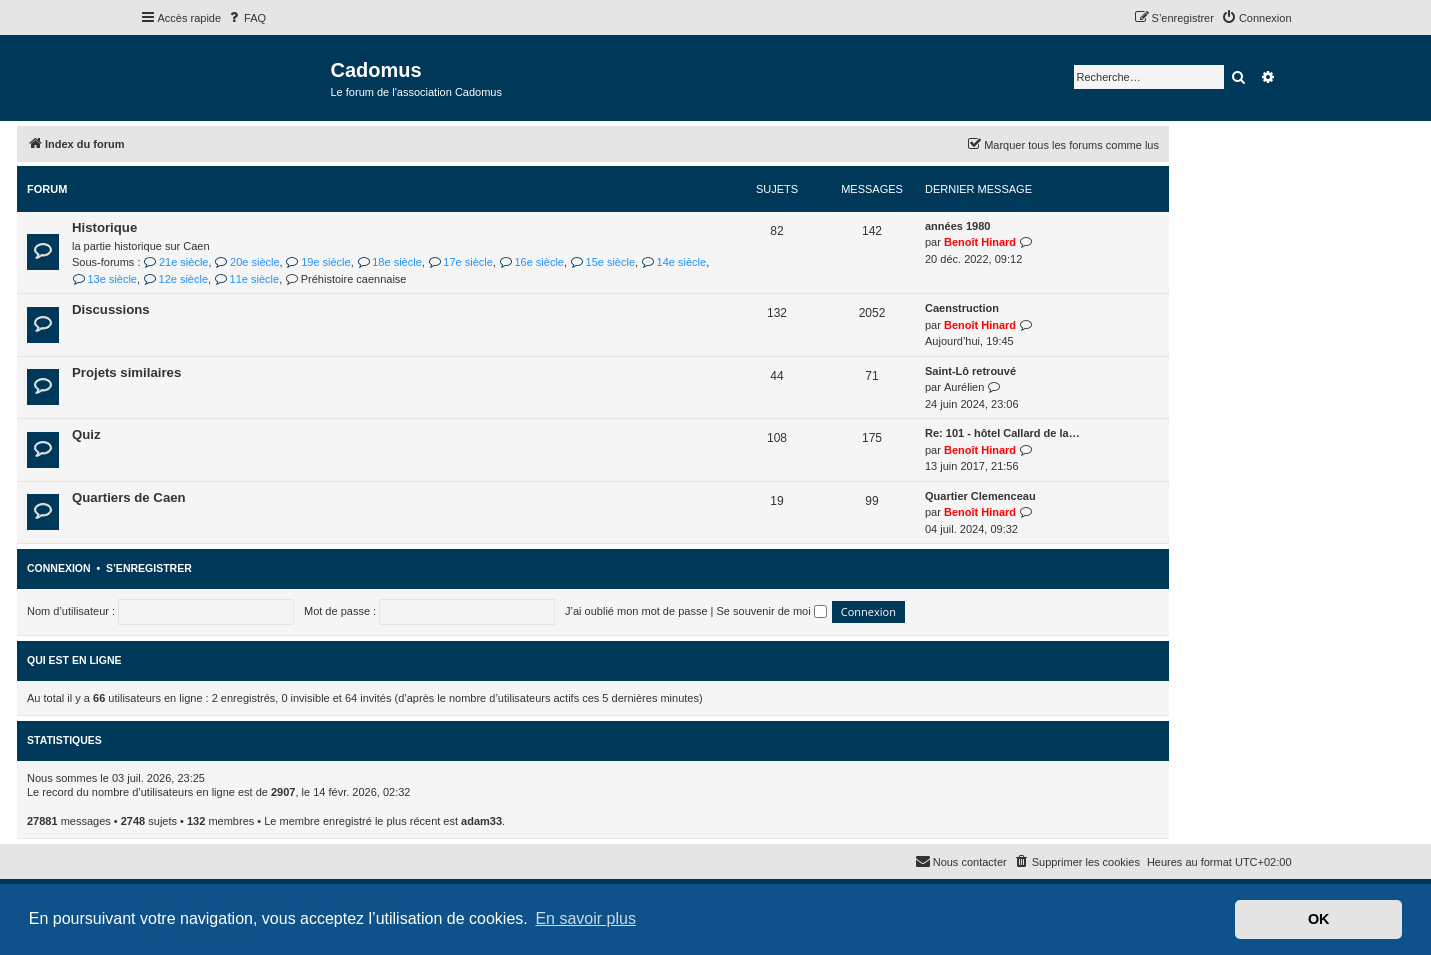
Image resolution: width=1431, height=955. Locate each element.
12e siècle (175, 279)
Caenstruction (962, 308)
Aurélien (964, 387)
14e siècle (673, 262)
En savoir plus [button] (585, 918)
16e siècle (531, 262)
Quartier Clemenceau (980, 496)
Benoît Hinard (980, 242)
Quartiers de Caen (129, 497)
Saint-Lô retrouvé (970, 371)
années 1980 (957, 226)
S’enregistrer (149, 568)
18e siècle (389, 262)
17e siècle (460, 262)
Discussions (111, 309)
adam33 (481, 821)
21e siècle (176, 262)
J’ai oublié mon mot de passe (636, 611)
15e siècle (602, 262)
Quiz (86, 434)
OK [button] (1319, 919)
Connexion (59, 568)
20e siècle (247, 262)
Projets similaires (126, 372)
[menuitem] (246, 18)
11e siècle (246, 279)
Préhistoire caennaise (345, 279)
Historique (104, 227)
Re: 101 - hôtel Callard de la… (1002, 433)
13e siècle (104, 279)
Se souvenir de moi (772, 611)
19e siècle (318, 262)
